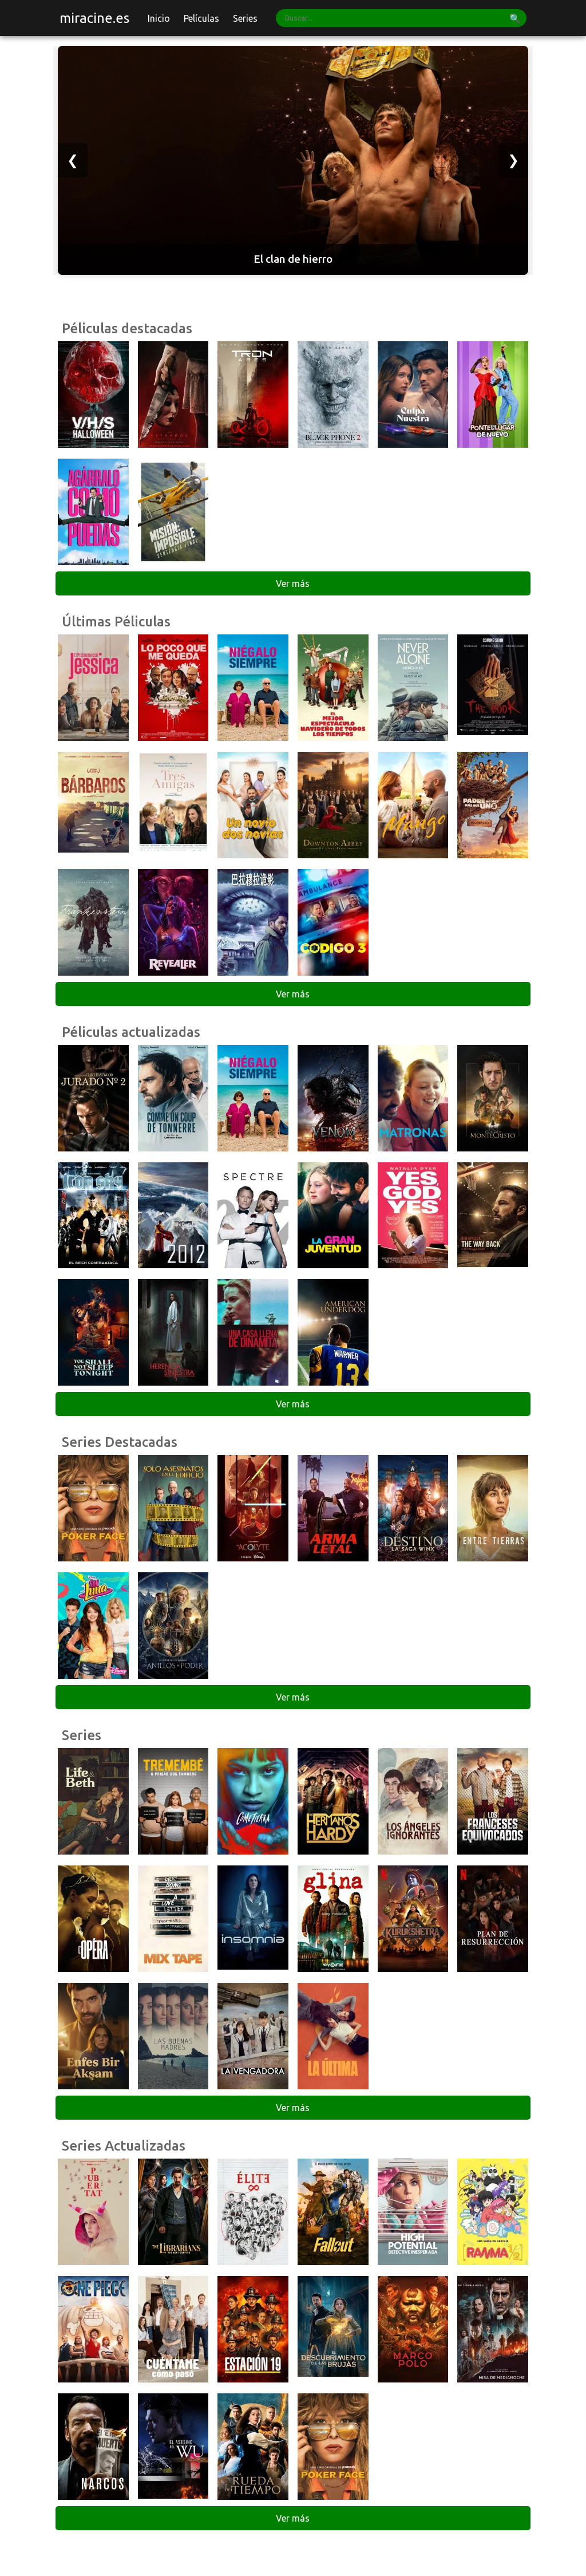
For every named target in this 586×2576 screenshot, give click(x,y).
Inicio (159, 18)
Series (245, 18)
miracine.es (94, 18)
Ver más (293, 583)
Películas (201, 18)
